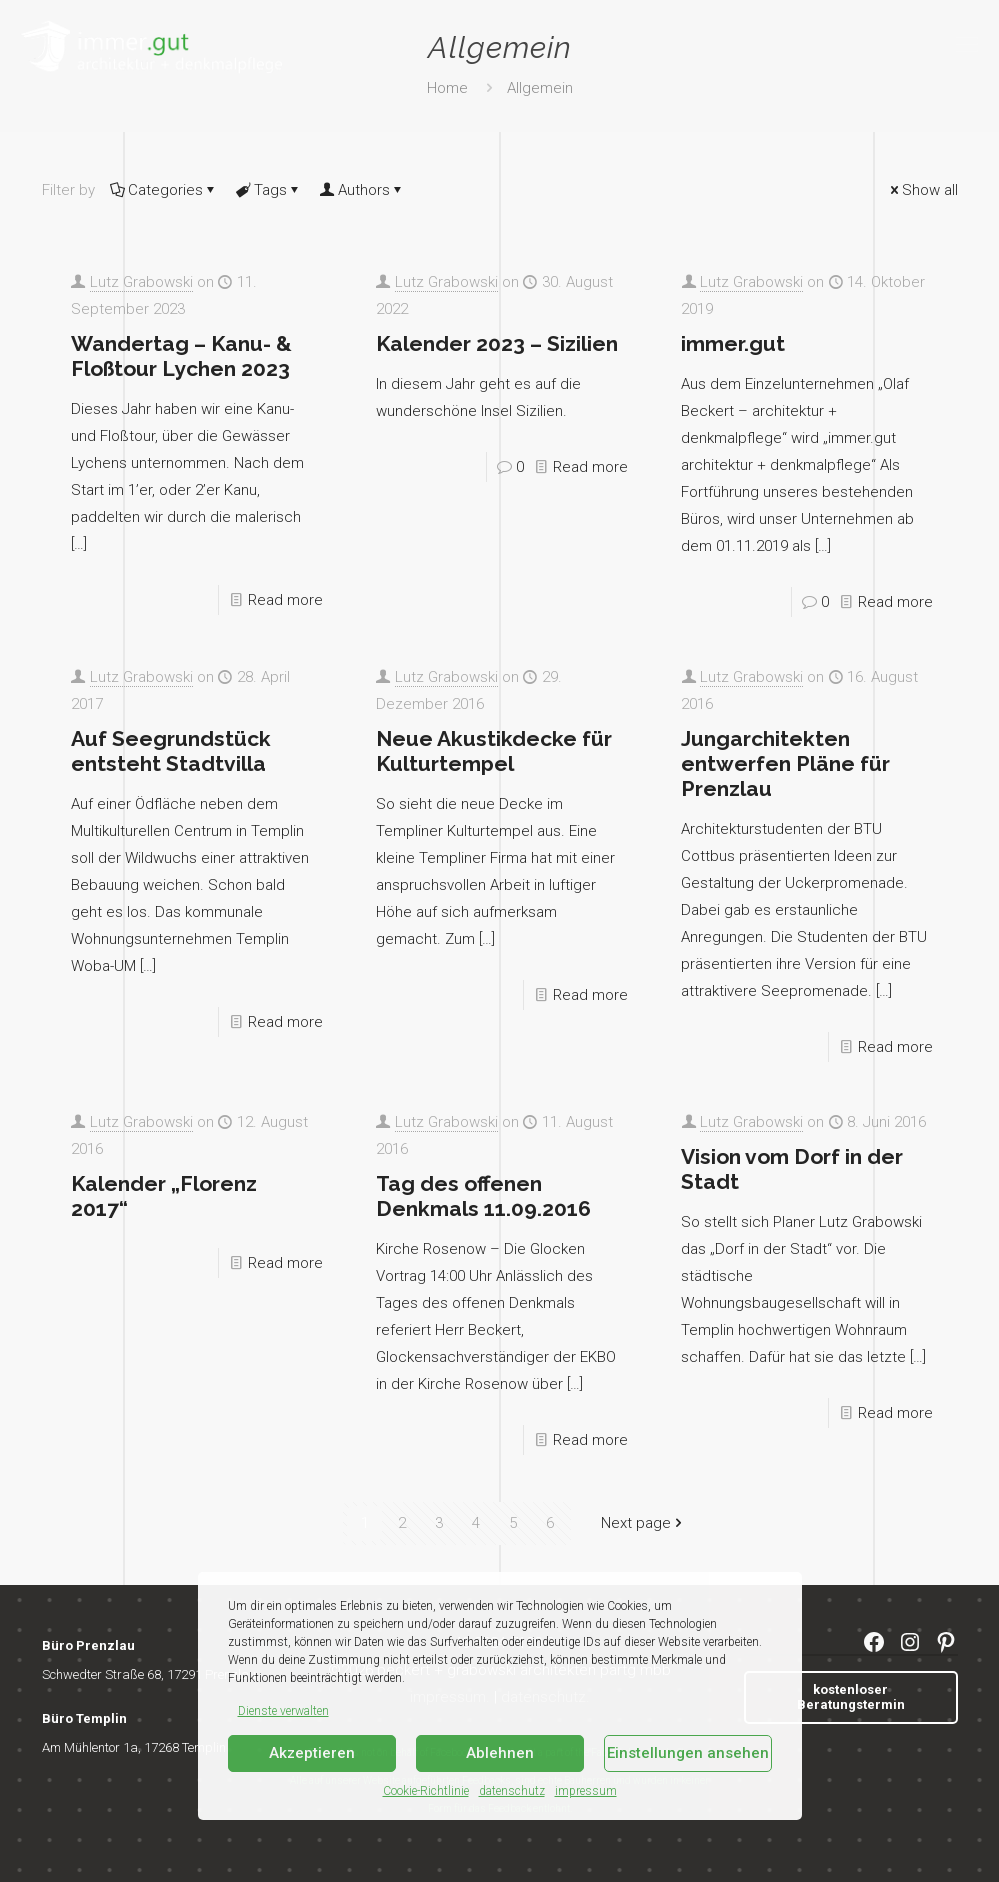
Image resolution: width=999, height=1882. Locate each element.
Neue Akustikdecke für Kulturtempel (494, 751)
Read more (285, 600)
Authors (362, 190)
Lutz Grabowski (141, 282)
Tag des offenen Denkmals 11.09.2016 (483, 1196)
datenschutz (512, 1791)
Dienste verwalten (283, 1711)
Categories (164, 190)
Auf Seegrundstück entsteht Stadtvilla (171, 751)
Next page (643, 1523)
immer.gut (733, 343)
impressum (586, 1791)
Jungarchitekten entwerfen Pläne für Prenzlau (785, 763)
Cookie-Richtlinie (426, 1791)
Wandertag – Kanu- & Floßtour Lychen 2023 (181, 356)
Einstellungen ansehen (688, 1753)
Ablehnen (500, 1753)
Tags (269, 190)
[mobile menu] (967, 45)
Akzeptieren (312, 1753)
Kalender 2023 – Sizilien (497, 343)
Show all (922, 190)
